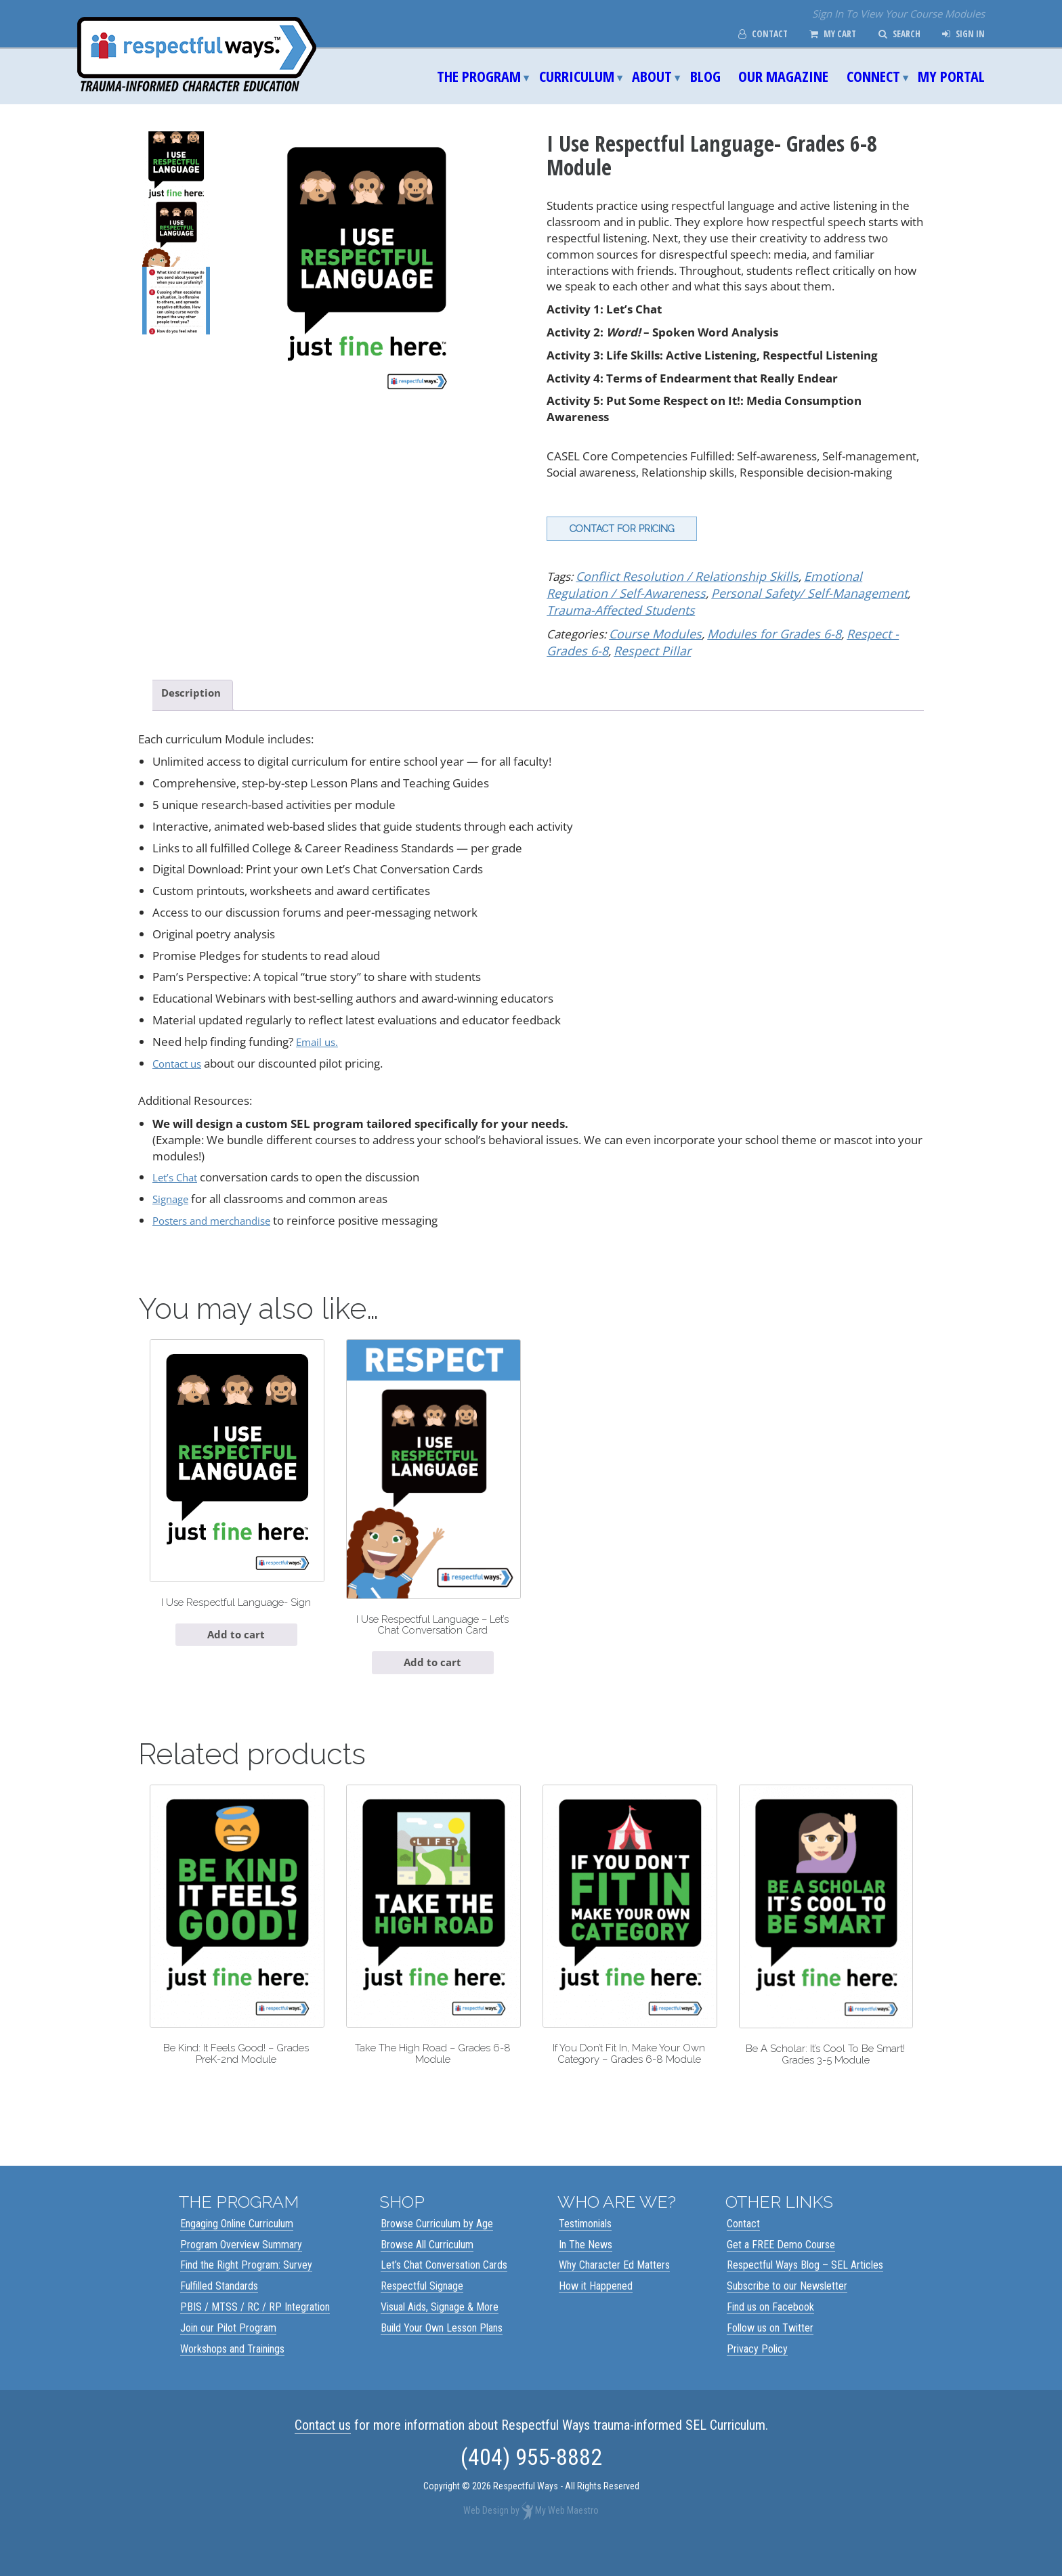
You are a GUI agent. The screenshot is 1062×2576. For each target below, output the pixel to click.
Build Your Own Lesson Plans (442, 2356)
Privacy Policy (757, 2376)
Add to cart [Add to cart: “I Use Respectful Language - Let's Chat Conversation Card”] (433, 1670)
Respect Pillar (604, 647)
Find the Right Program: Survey (246, 2293)
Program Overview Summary (241, 2272)
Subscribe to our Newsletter (787, 2314)
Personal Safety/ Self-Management (724, 592)
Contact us (180, 1061)
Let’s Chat (178, 1175)
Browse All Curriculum (427, 2272)
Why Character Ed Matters (614, 2293)
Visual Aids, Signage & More (439, 2335)
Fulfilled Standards (219, 2314)
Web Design (486, 2538)
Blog (705, 76)
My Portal (951, 76)
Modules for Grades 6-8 (762, 631)
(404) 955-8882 (531, 2485)
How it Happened (596, 2314)
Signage (172, 1197)
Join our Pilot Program (228, 2356)
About (652, 76)
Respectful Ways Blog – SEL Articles (805, 2293)
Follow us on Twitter (770, 2356)
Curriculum (576, 76)
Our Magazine (783, 76)
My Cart (820, 34)
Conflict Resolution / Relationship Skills (676, 576)
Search (893, 34)
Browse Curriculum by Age (437, 2252)
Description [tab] (194, 690)
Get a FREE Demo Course (781, 2272)
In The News (585, 2272)
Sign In (961, 34)
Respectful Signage (422, 2314)
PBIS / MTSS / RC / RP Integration (255, 2335)
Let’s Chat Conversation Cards (444, 2293)
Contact (746, 34)
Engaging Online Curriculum (236, 2252)
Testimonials (585, 2252)
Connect (873, 76)
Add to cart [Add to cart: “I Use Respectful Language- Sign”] (236, 1653)
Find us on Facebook (770, 2335)
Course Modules (652, 631)
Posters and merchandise (219, 1219)
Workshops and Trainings (232, 2376)
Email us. (319, 1040)
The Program (479, 76)
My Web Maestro (567, 2538)
